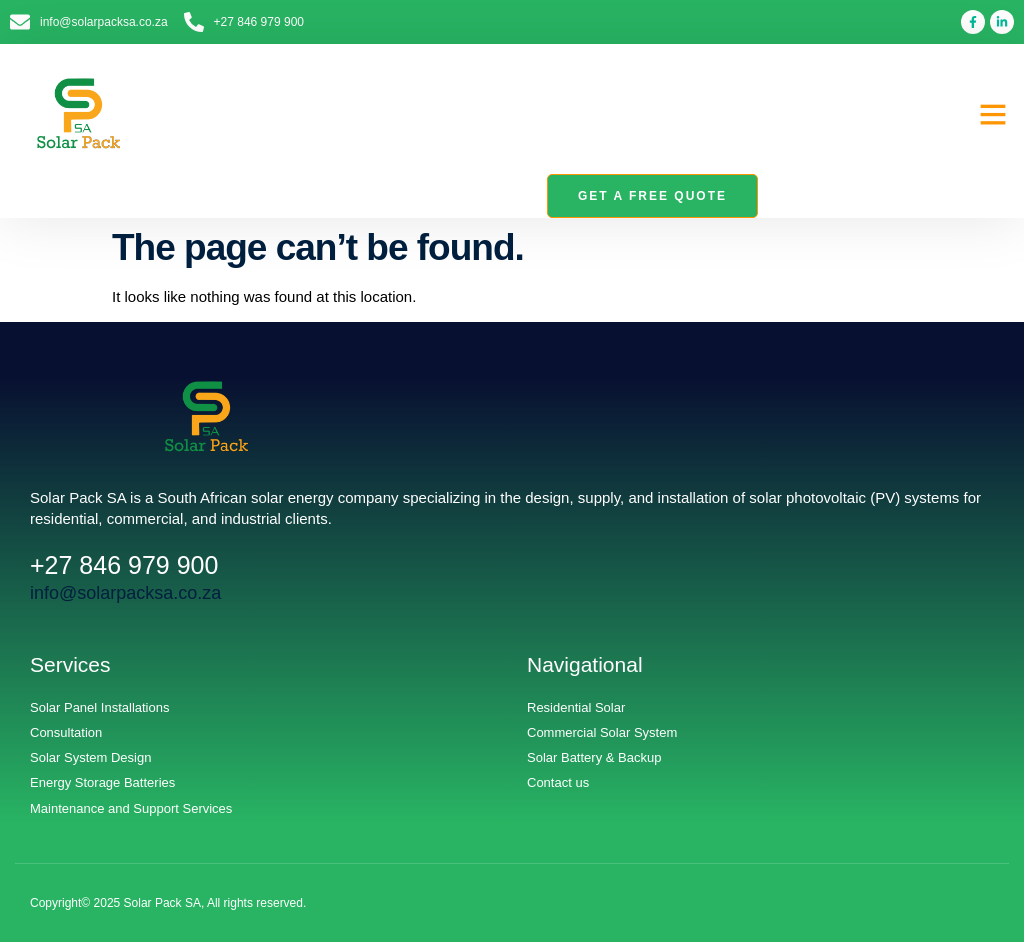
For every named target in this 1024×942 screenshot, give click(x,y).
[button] (993, 114)
